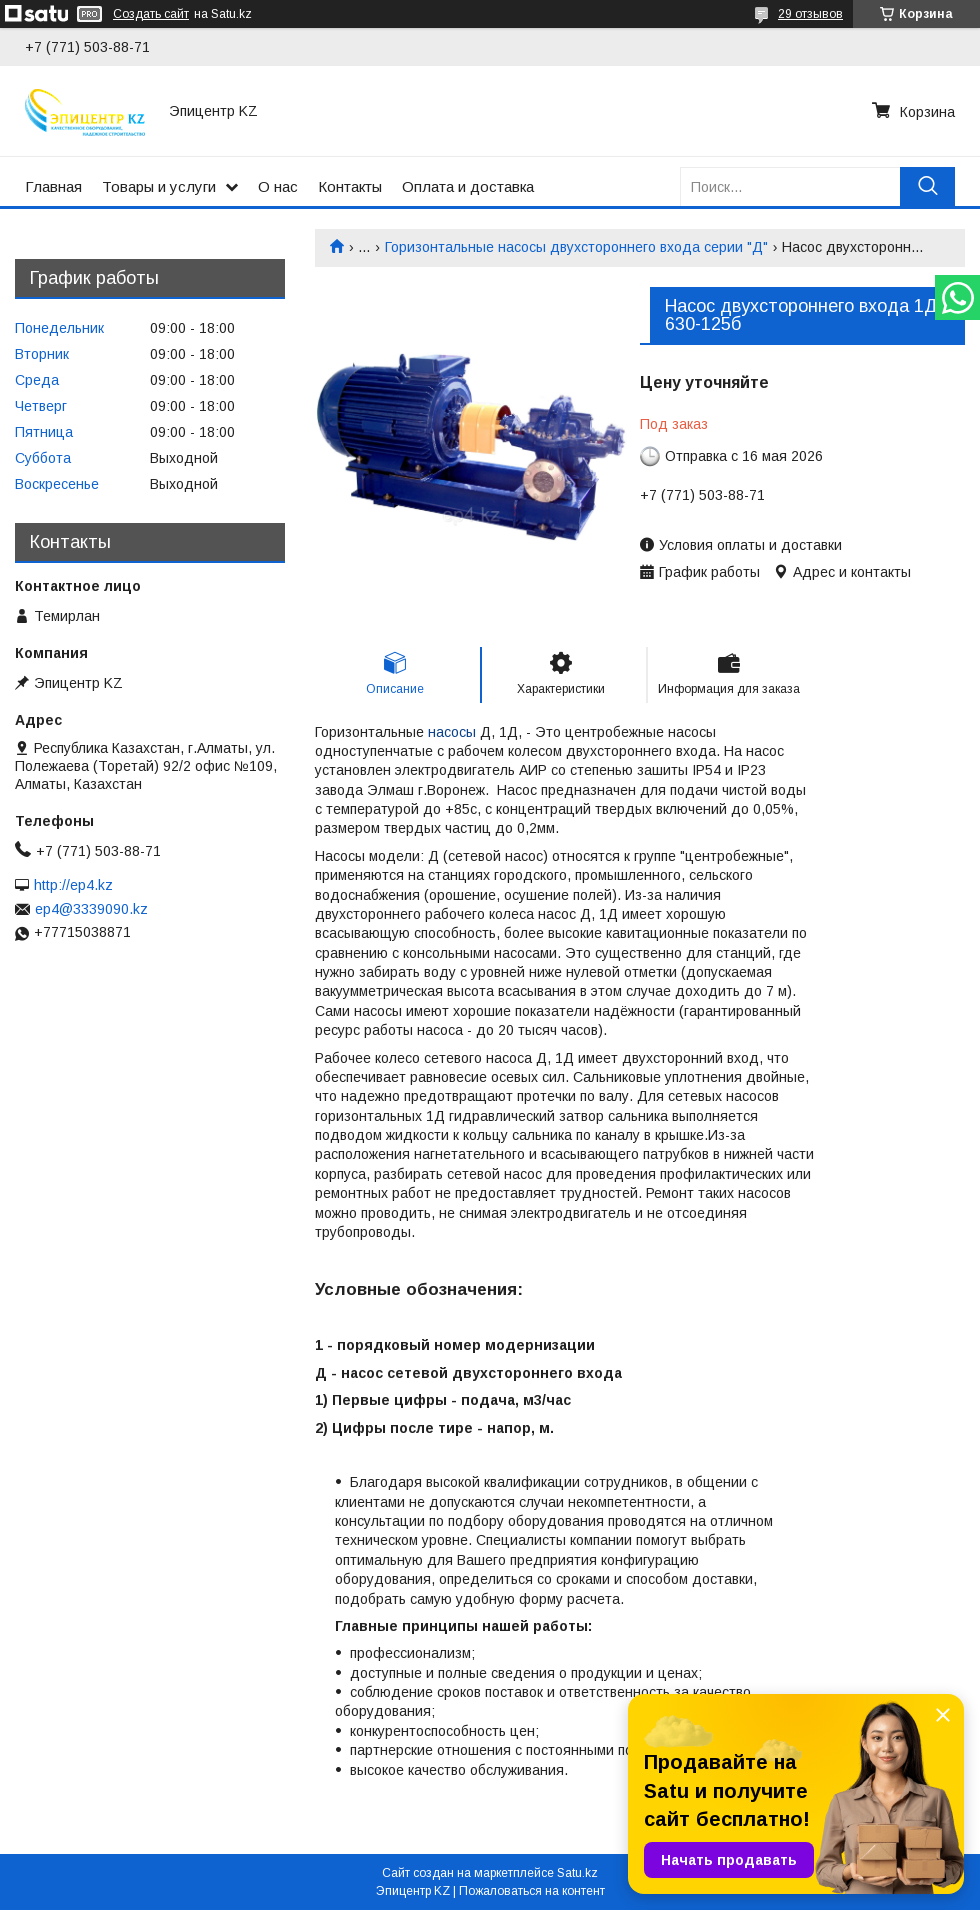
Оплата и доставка (468, 186)
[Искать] (927, 186)
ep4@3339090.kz (91, 909)
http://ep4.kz (73, 885)
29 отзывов (810, 14)
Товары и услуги (159, 186)
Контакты (350, 186)
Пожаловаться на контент (532, 1891)
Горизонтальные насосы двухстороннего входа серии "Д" (576, 247)
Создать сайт (151, 14)
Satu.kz (577, 1873)
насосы (452, 732)
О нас (278, 186)
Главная (53, 186)
